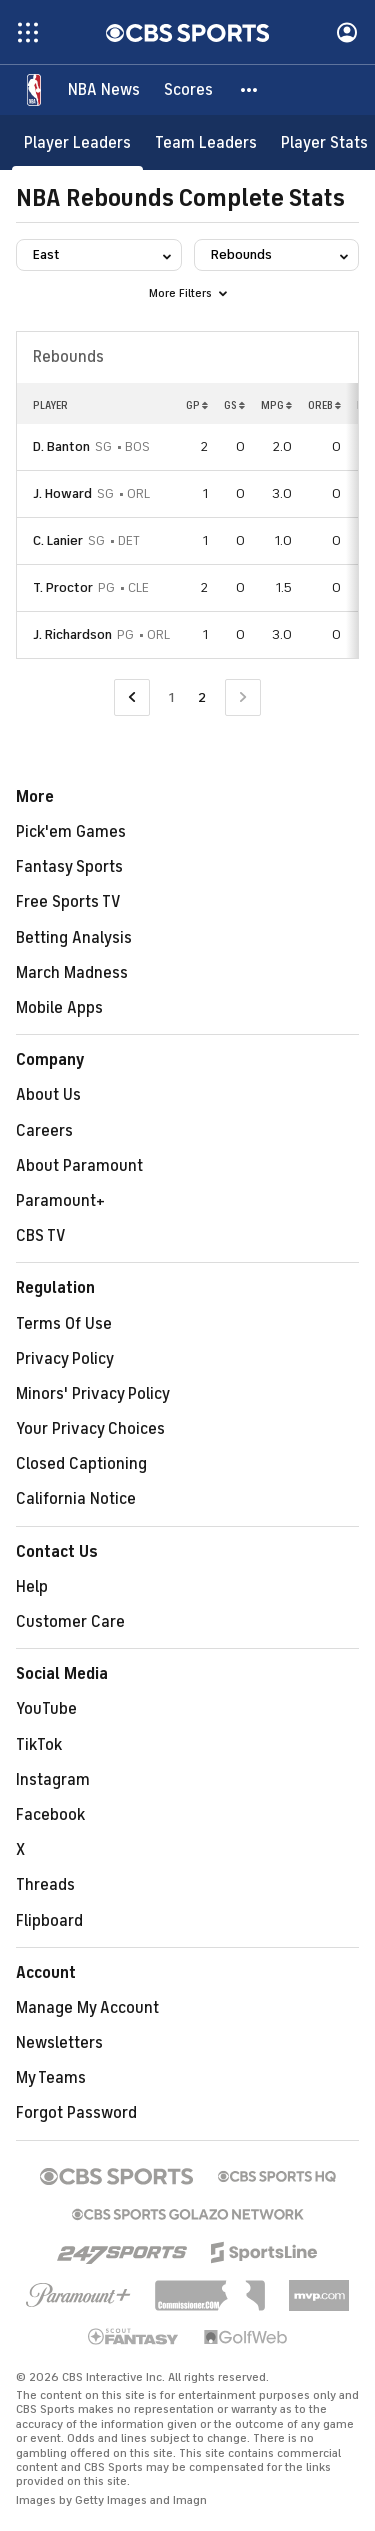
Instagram (53, 1780)
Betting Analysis (74, 938)
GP (197, 405)
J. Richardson (72, 634)
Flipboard (49, 1921)
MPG (276, 405)
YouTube (46, 1709)
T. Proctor (63, 587)
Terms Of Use (64, 1324)
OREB (324, 405)
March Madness (72, 973)
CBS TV (41, 1236)
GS (234, 405)
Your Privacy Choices (90, 1429)
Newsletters (59, 2043)
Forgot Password (76, 2113)
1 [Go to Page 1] (171, 697)
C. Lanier (58, 540)
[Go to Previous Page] (132, 697)
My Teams (51, 2078)
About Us (48, 1095)
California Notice (76, 1499)
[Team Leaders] (206, 142)
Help (32, 1587)
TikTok (39, 1745)
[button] (250, 90)
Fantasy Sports (69, 867)
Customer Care (70, 1622)
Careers (44, 1131)
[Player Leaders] (77, 142)
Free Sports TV (68, 902)
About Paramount (79, 1166)
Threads (45, 1885)
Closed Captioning (81, 1464)
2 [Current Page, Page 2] (202, 697)
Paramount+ (60, 1201)
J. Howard (62, 493)
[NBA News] (104, 90)
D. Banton (61, 446)
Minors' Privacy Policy (93, 1394)
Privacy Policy (65, 1359)
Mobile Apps (59, 1008)
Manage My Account (87, 2008)
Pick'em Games (71, 832)
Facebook (50, 1815)
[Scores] (188, 90)
